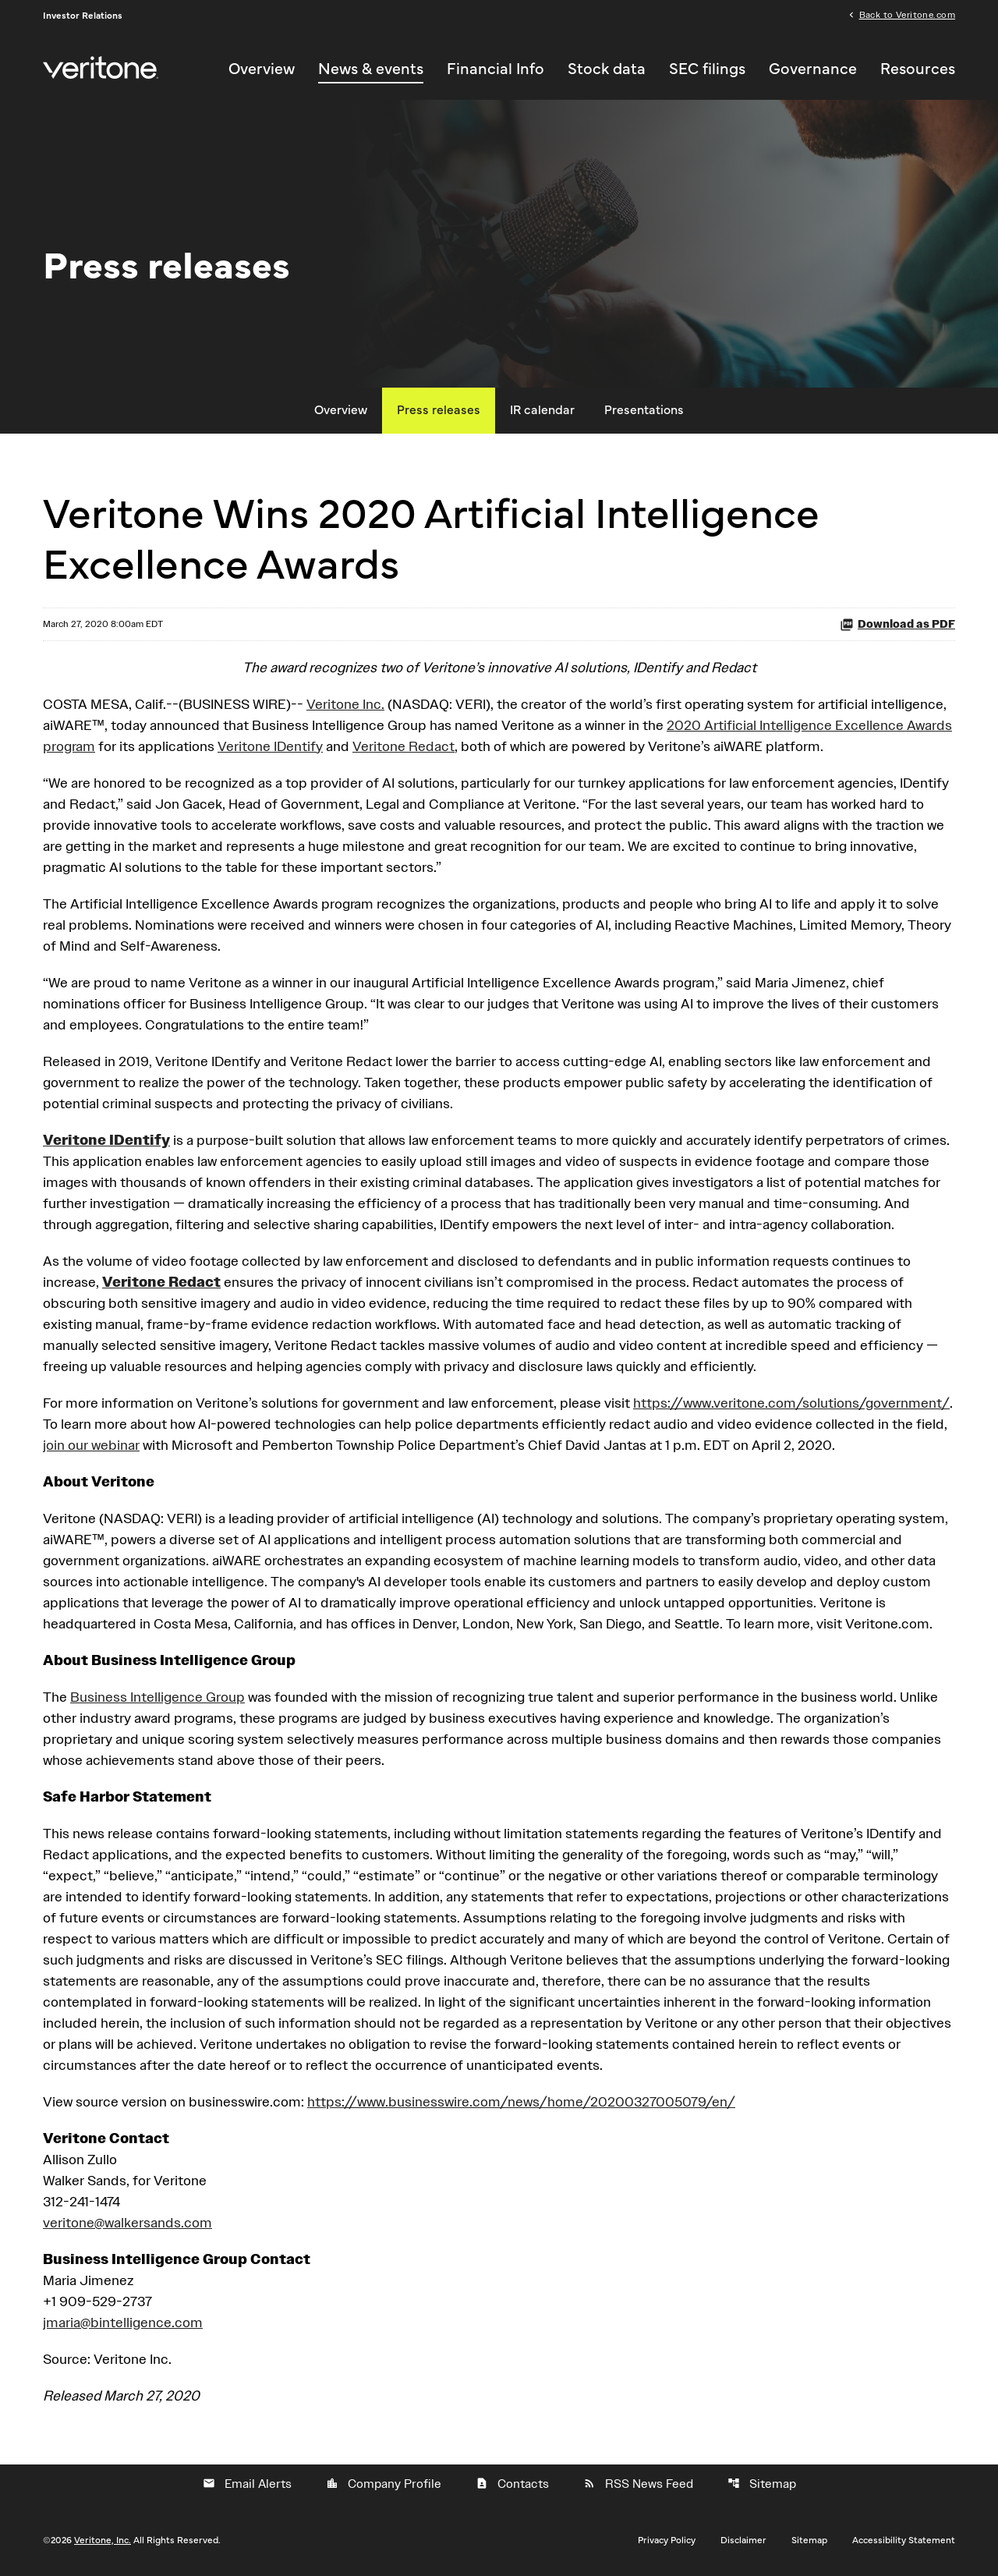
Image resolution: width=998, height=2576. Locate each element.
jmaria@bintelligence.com (123, 2322)
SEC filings (707, 69)
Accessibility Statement (903, 2540)
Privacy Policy (666, 2540)
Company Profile (383, 2484)
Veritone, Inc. (102, 2540)
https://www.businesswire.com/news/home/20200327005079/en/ (521, 2101)
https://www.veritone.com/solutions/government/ (791, 1402)
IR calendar (542, 410)
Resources (917, 69)
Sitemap (761, 2484)
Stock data (607, 69)
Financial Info (495, 69)
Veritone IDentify (270, 746)
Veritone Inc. (345, 704)
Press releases (438, 410)
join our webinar (91, 1445)
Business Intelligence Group (157, 1696)
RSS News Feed (638, 2484)
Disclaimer (743, 2540)
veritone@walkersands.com (127, 2222)
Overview (261, 69)
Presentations (644, 410)
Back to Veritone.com (907, 14)
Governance (813, 69)
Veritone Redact (403, 746)
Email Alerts (247, 2484)
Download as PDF (897, 624)
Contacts (512, 2484)
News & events (370, 69)
